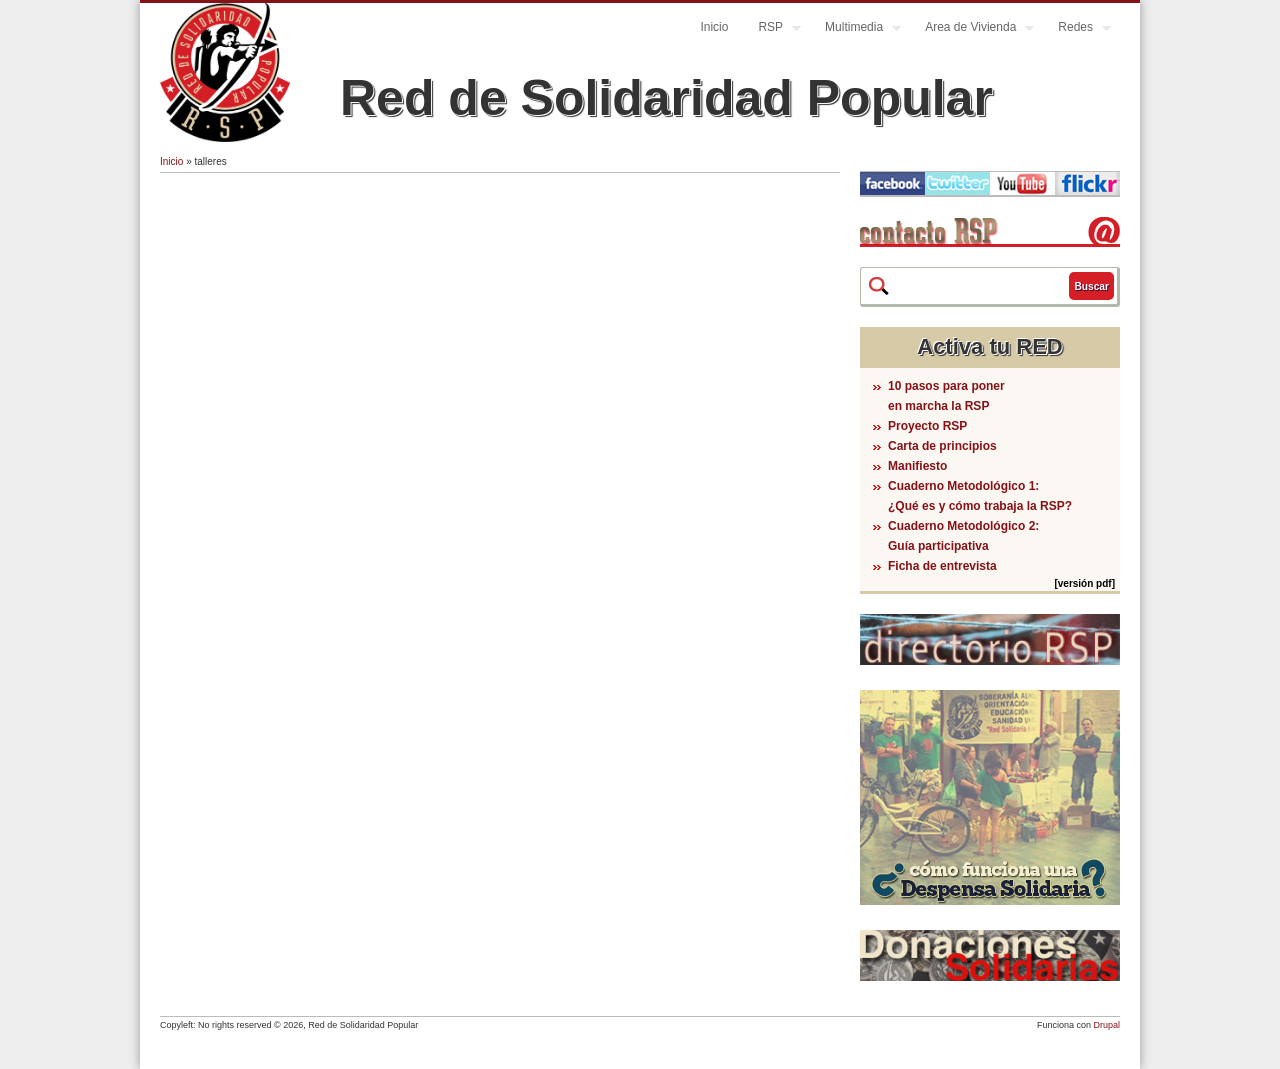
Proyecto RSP (927, 426)
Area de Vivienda (972, 29)
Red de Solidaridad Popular (666, 98)
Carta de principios (942, 446)
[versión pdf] (1084, 583)
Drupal (1106, 1025)
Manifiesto (917, 466)
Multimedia (855, 29)
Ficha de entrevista (942, 566)
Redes (1077, 29)
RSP (772, 29)
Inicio (714, 27)
